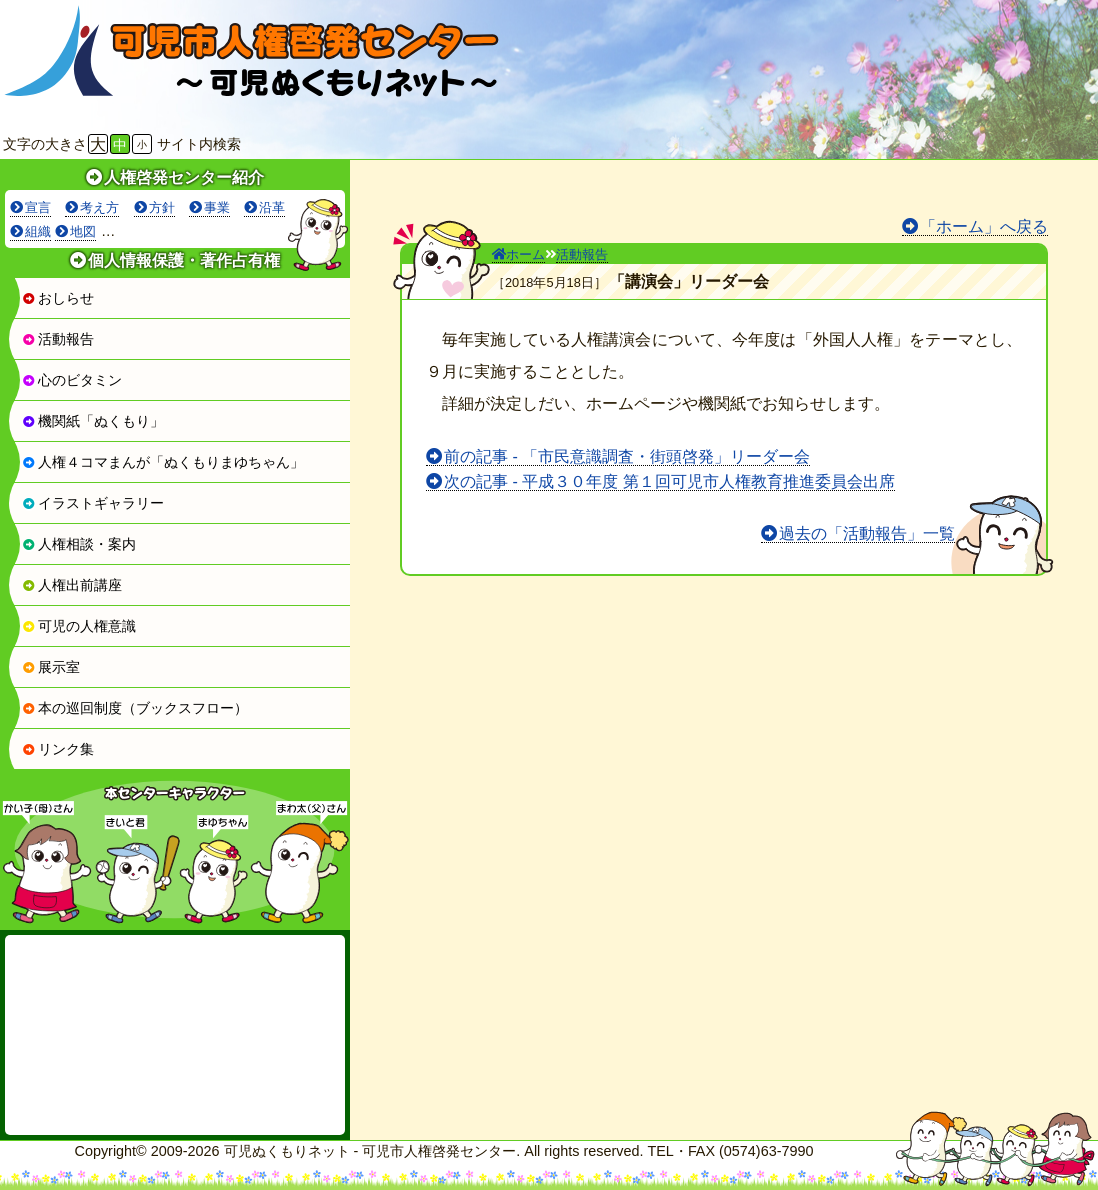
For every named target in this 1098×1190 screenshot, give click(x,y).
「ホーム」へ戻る (984, 226)
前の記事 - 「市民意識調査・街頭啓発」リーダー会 (627, 456)
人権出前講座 (72, 585)
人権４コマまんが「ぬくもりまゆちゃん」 (163, 462)
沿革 (272, 207)
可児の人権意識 (79, 626)
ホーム (518, 254)
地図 (83, 231)
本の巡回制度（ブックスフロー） (135, 708)
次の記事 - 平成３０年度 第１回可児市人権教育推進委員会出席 (669, 481)
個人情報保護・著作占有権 (184, 260)
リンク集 (58, 749)
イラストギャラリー (93, 503)
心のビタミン (72, 380)
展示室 (51, 667)
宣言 (38, 207)
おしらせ (58, 298)
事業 (217, 207)
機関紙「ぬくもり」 (93, 421)
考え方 (99, 207)
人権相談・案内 (79, 544)
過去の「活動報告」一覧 (867, 533)
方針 (162, 207)
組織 (38, 231)
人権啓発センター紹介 (184, 177)
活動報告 (58, 339)
